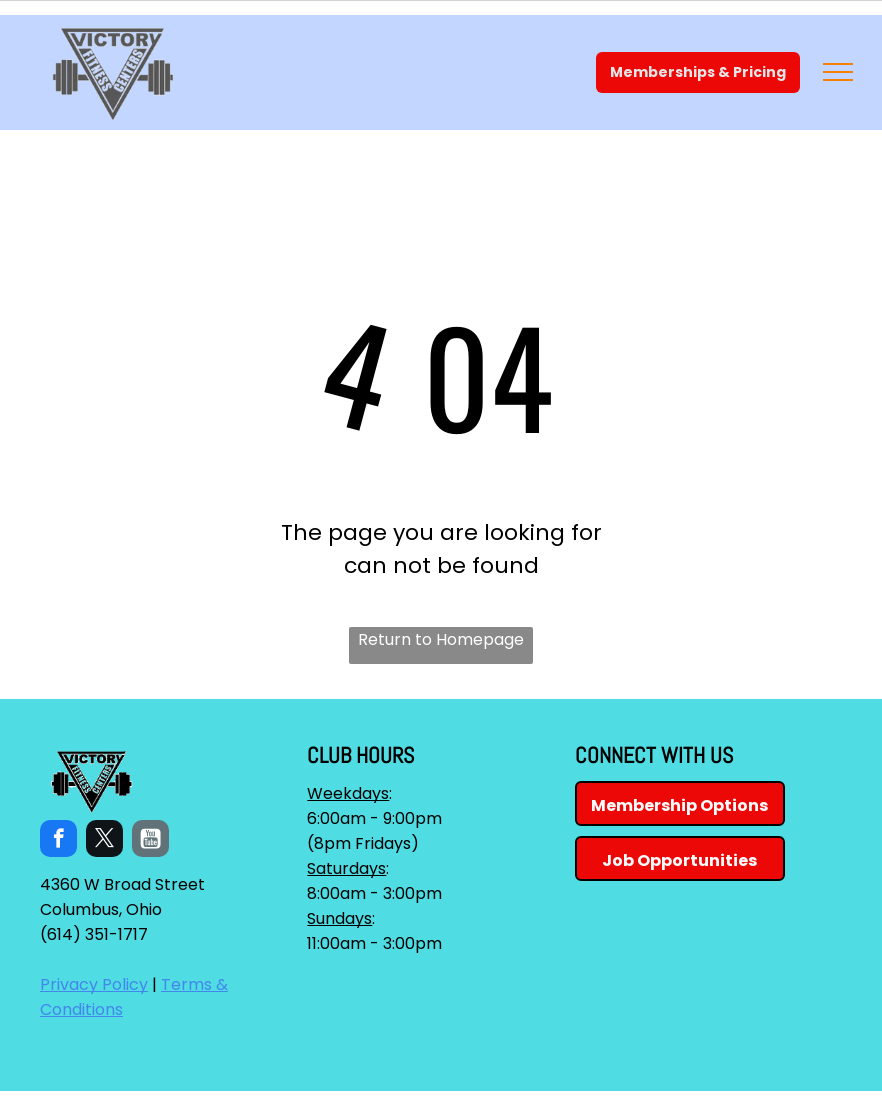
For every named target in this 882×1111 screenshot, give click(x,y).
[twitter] (104, 841)
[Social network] (150, 841)
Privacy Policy (94, 984)
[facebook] (58, 841)
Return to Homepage (441, 639)
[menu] (838, 72)
